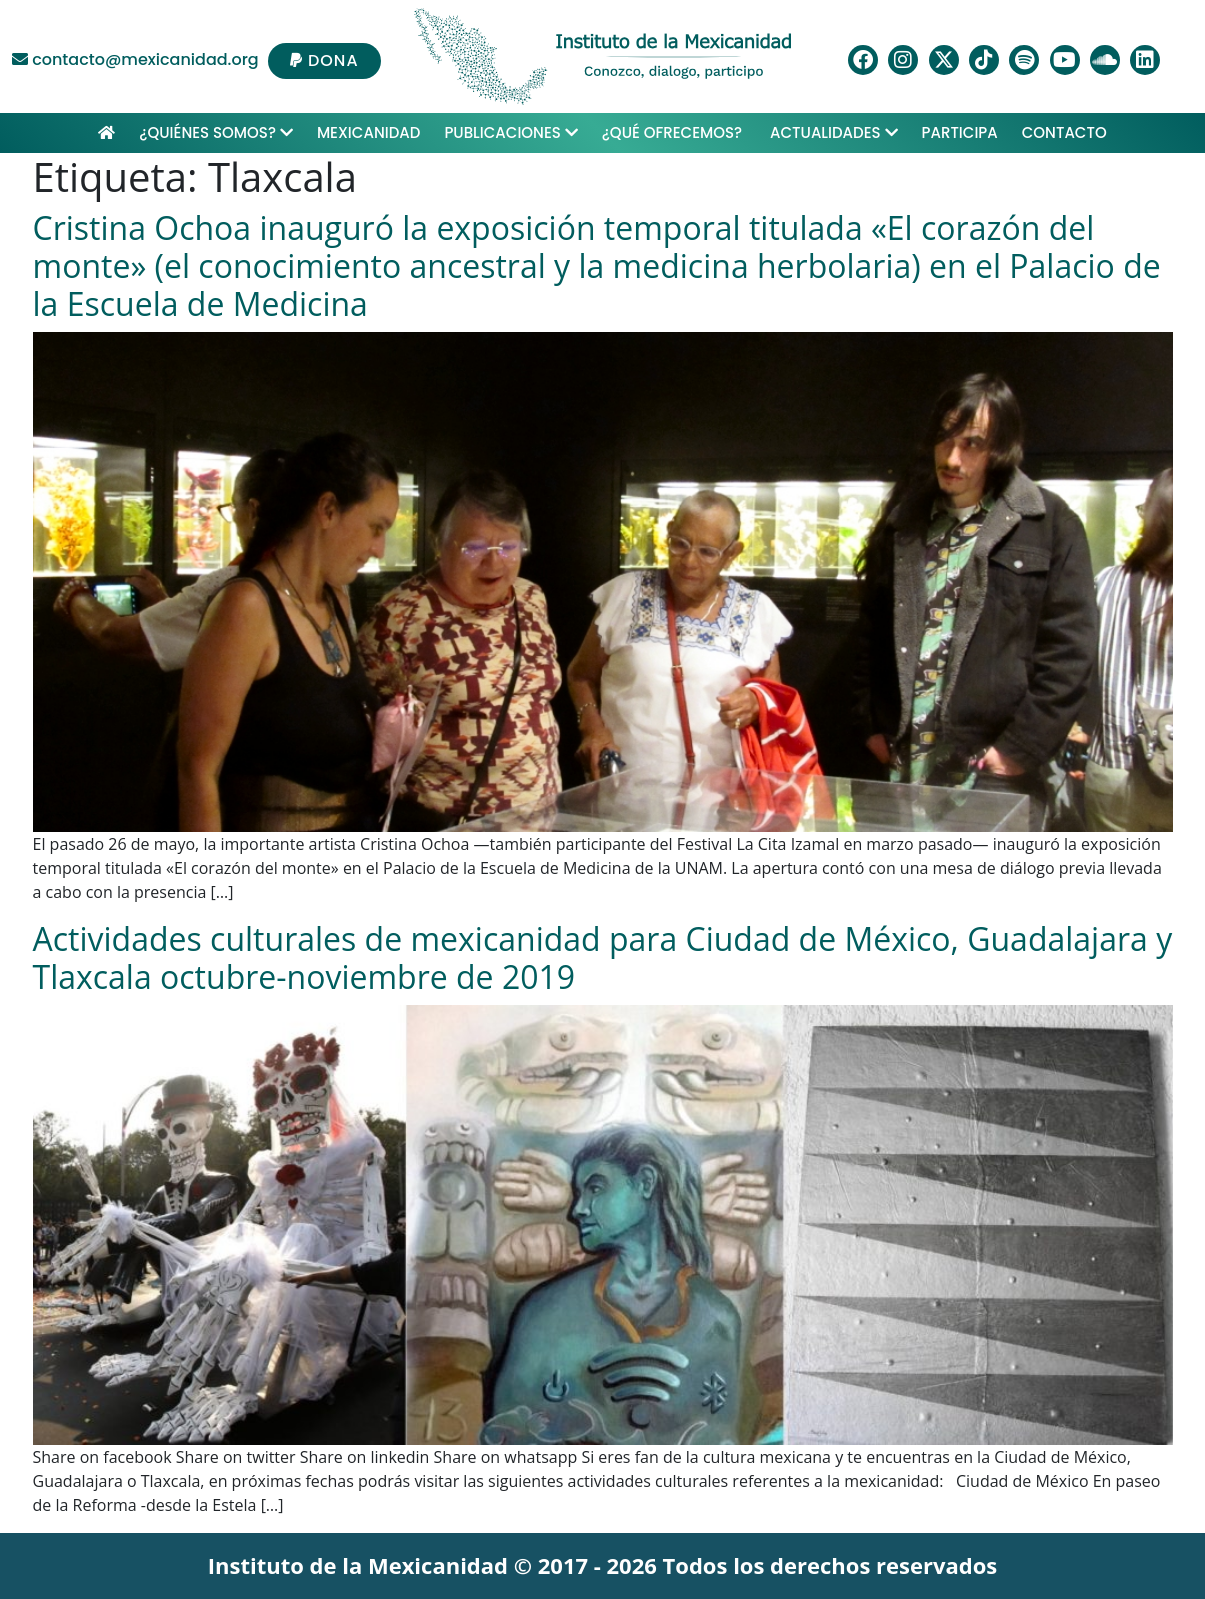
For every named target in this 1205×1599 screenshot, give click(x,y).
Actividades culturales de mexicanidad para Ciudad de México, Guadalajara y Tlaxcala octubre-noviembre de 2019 (603, 957)
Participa (960, 132)
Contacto (1064, 132)
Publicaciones (510, 132)
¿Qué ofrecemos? (674, 132)
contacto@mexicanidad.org (135, 59)
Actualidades (833, 132)
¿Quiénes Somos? (216, 132)
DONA (324, 60)
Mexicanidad (369, 132)
